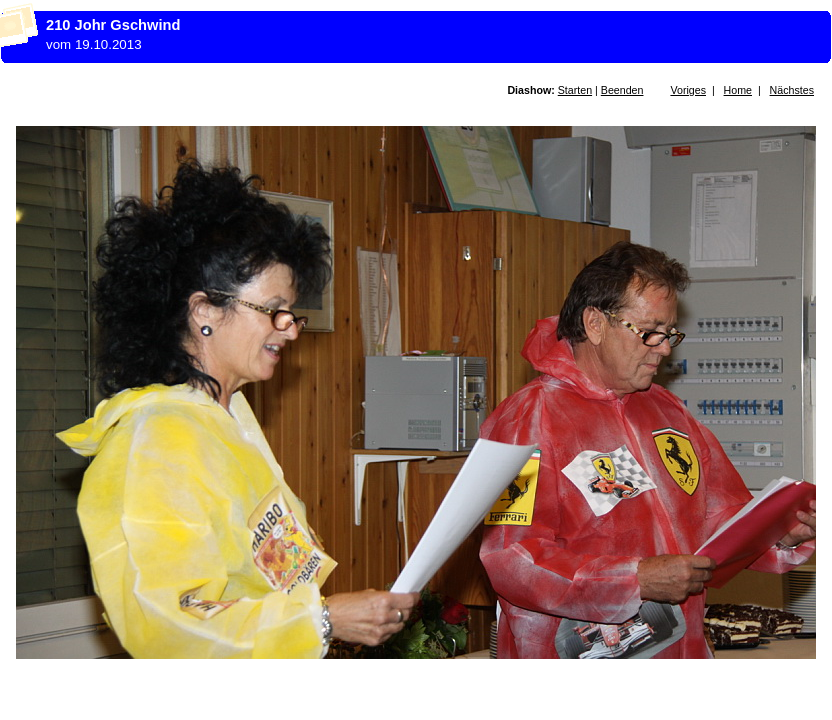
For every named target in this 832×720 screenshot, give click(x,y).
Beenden (622, 90)
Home (738, 90)
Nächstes (792, 90)
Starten (575, 90)
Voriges (688, 90)
